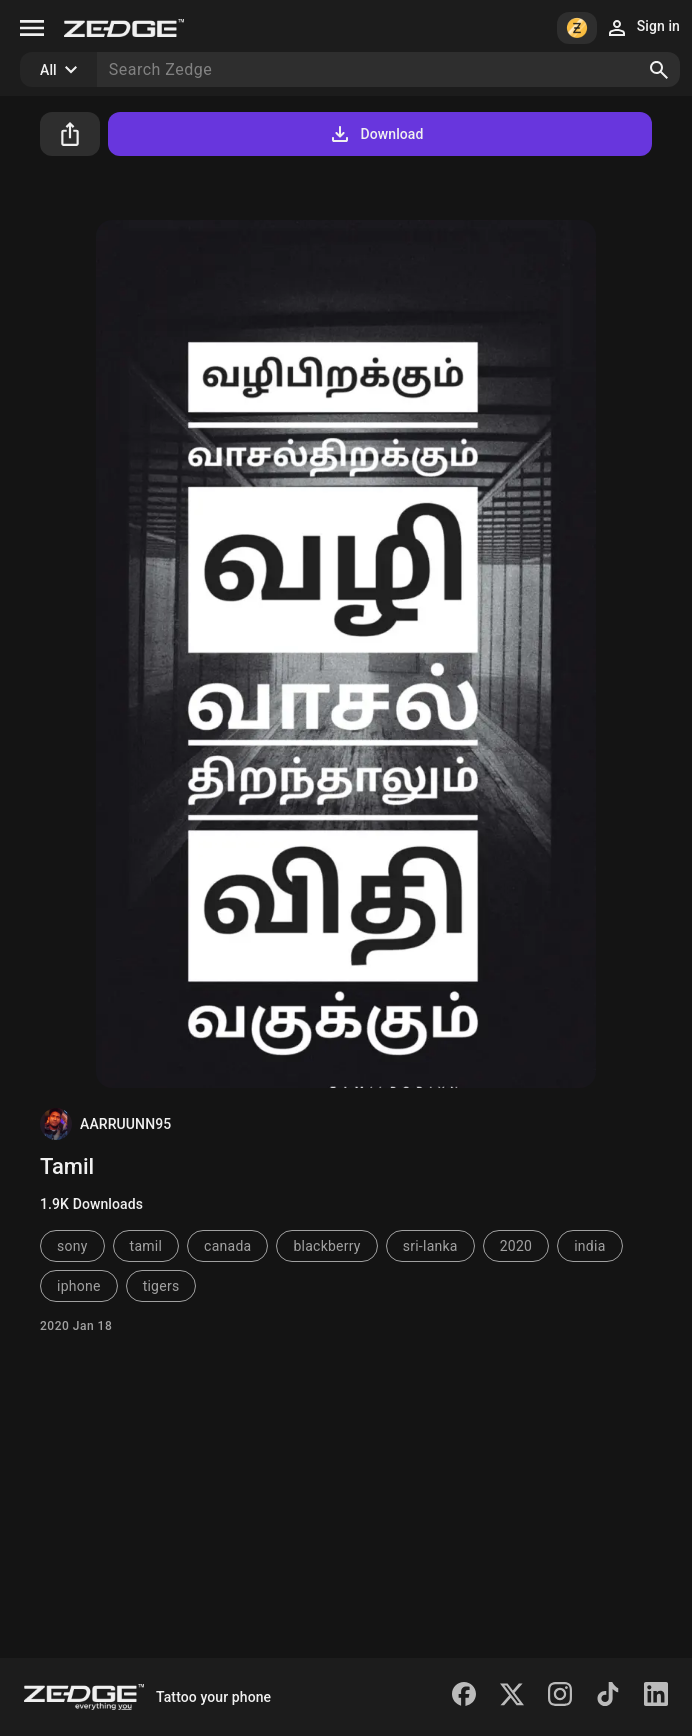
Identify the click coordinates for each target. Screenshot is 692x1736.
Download (375, 134)
